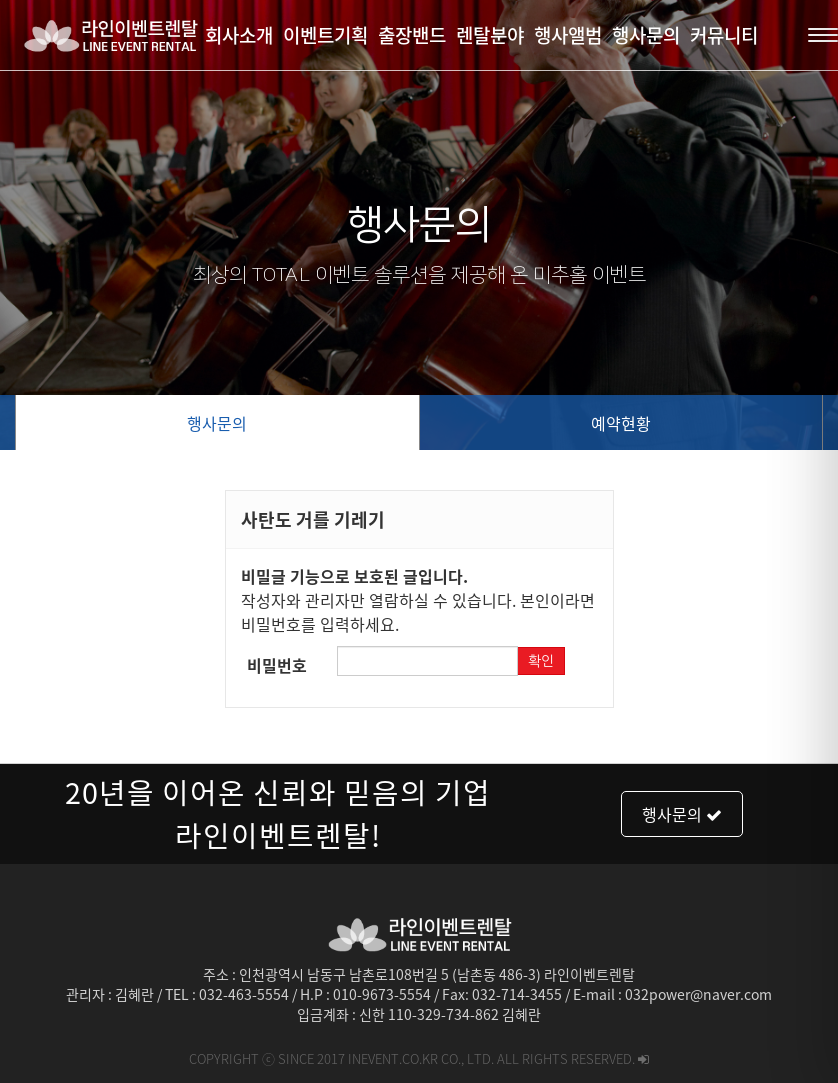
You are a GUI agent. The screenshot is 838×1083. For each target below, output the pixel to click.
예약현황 (621, 423)
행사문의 (217, 423)
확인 (541, 661)
